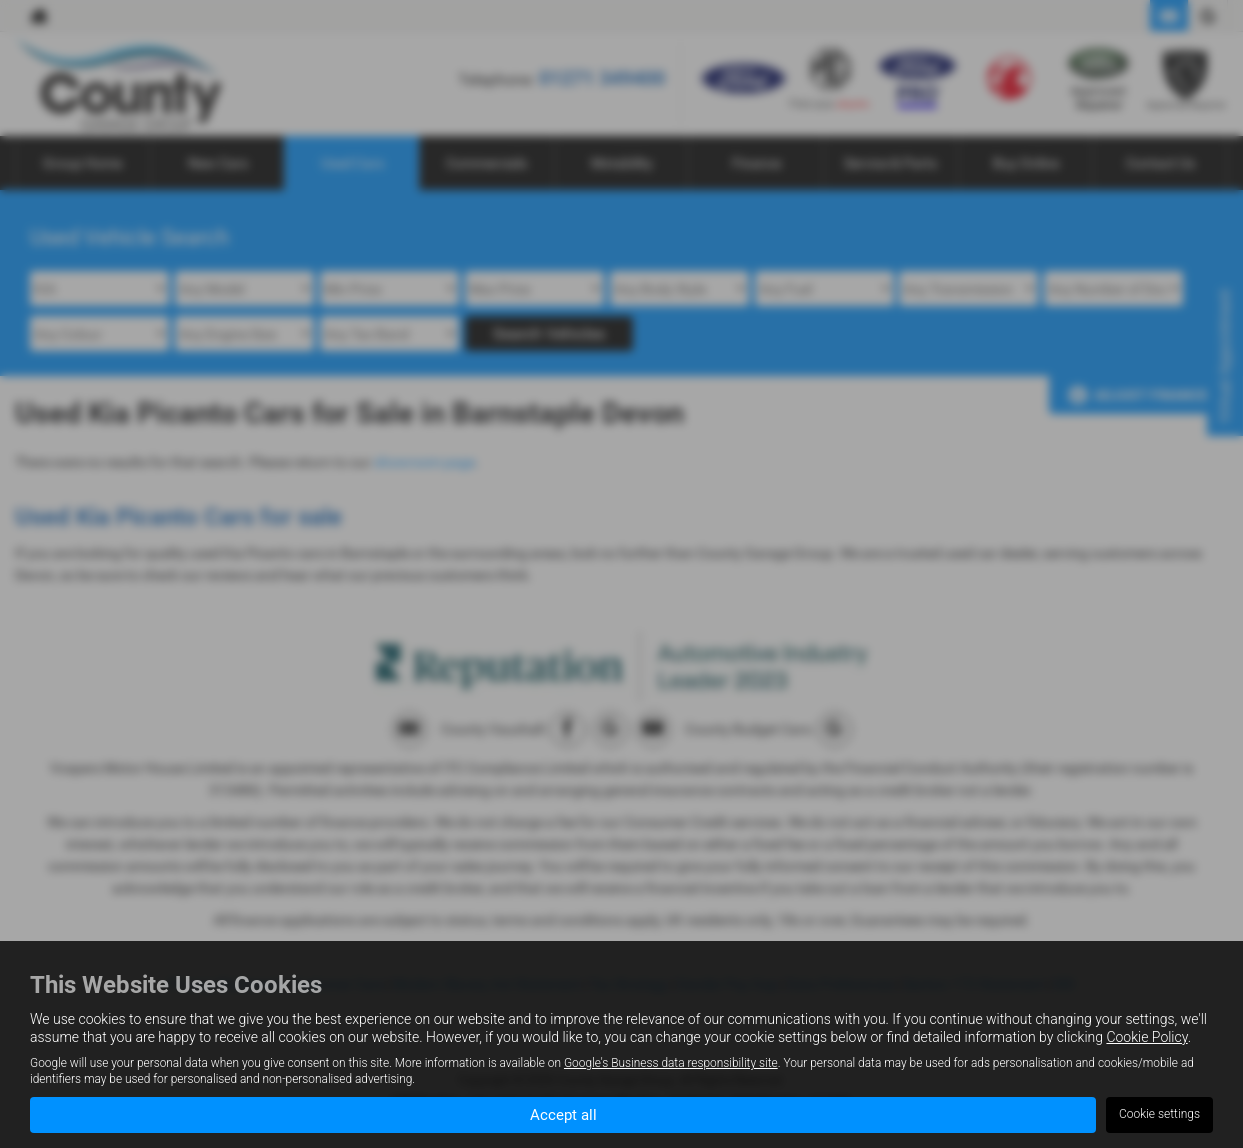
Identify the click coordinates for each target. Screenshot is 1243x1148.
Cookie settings (1159, 1114)
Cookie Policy (1146, 1036)
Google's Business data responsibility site (671, 1062)
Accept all (563, 1113)
